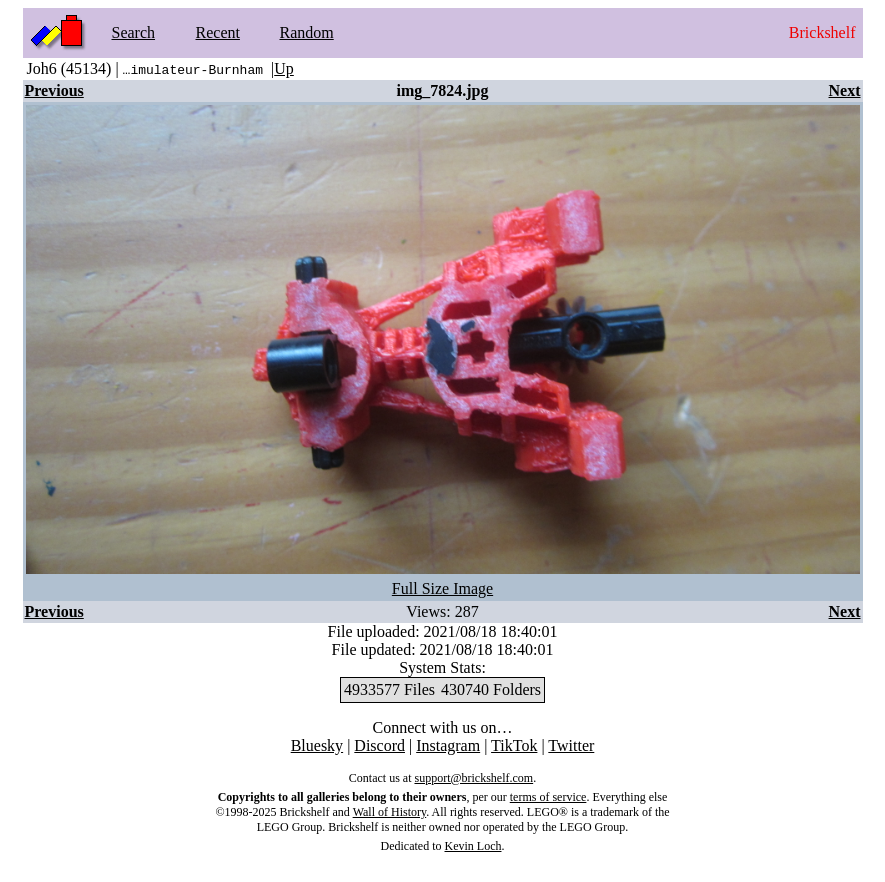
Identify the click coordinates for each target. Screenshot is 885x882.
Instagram (448, 745)
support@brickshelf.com (473, 778)
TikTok (514, 745)
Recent (218, 32)
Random (307, 32)
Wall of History (390, 812)
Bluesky (317, 745)
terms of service (548, 797)
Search (134, 32)
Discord (379, 745)
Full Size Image (442, 588)
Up (284, 68)
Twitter (571, 745)
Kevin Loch (473, 846)
